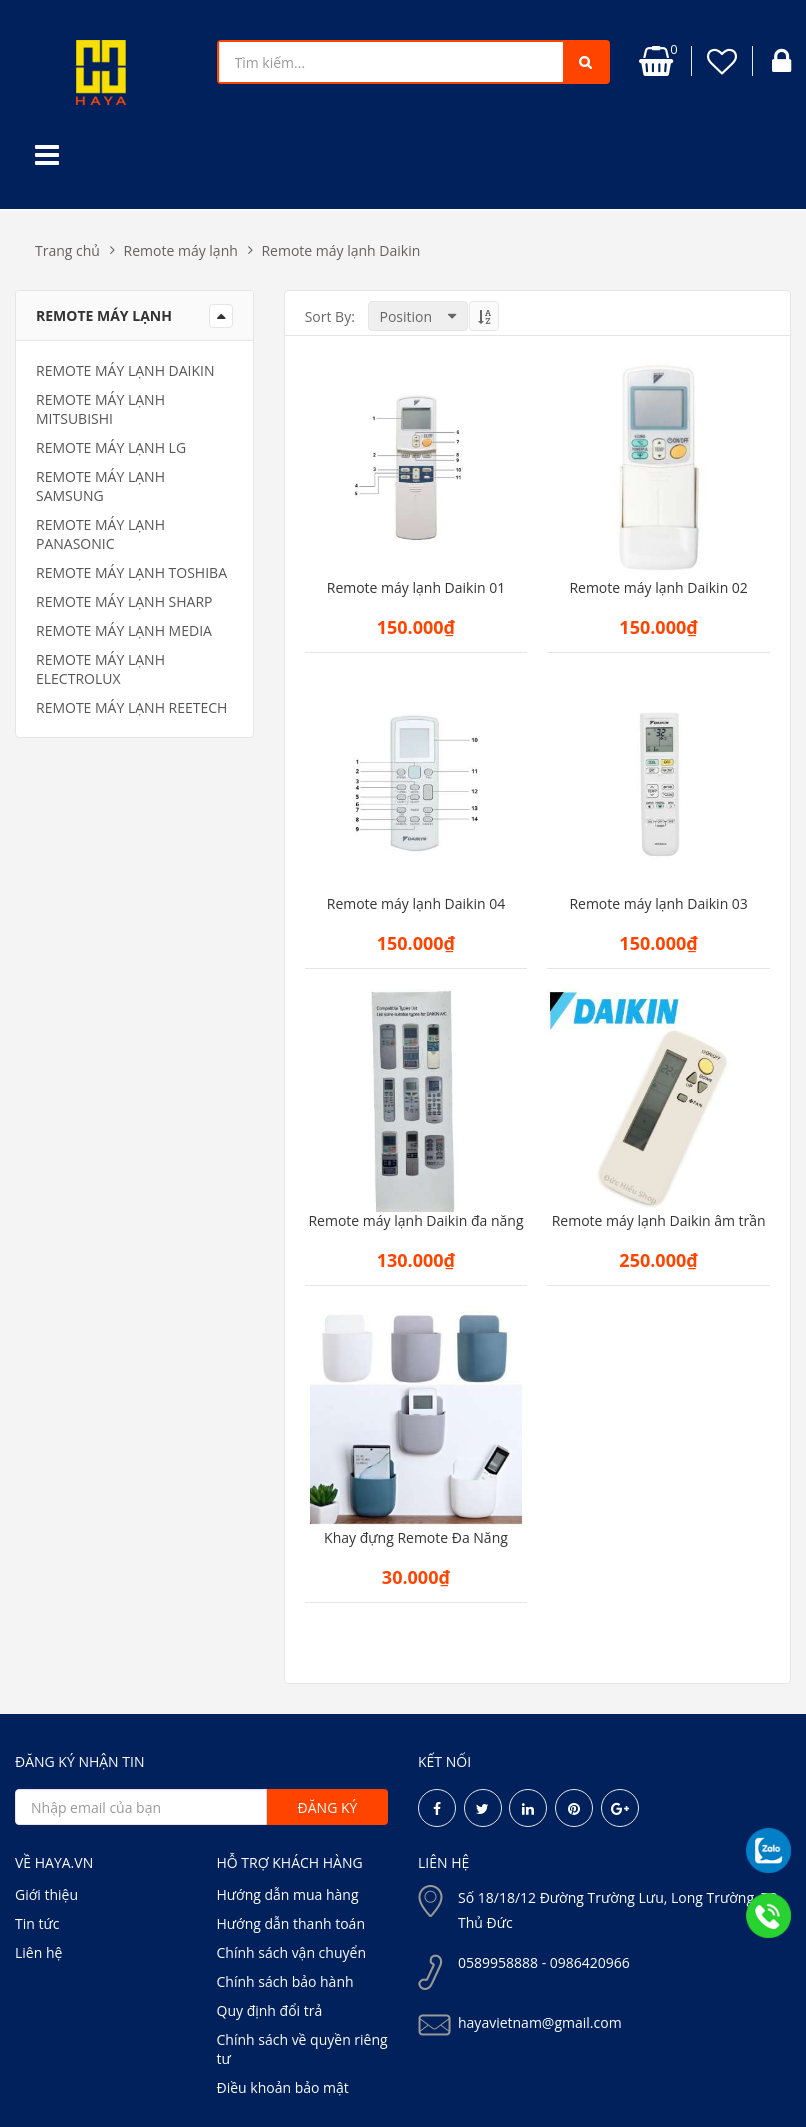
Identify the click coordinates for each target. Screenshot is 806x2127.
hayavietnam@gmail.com (540, 2022)
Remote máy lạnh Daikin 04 (416, 904)
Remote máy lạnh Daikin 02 (658, 588)
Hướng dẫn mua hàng (288, 1894)
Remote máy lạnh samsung (100, 486)
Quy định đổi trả (270, 2010)
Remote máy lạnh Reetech (131, 707)
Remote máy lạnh (181, 250)
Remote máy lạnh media (124, 630)
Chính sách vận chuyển (291, 1952)
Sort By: (330, 316)
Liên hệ (38, 1952)
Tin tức (37, 1923)
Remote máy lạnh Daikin (340, 250)
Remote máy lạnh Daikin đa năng (415, 1221)
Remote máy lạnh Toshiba (131, 572)
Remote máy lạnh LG (111, 447)
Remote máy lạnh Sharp (124, 601)
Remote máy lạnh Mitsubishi (100, 409)
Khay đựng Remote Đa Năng (416, 1538)
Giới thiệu (46, 1894)
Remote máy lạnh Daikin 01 (416, 588)
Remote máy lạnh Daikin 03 (658, 904)
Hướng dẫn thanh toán (291, 1923)
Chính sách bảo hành (285, 1981)
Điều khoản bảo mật (283, 2087)
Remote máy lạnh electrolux (100, 669)
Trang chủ (67, 250)
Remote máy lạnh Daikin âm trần (659, 1221)
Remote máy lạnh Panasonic (100, 534)
